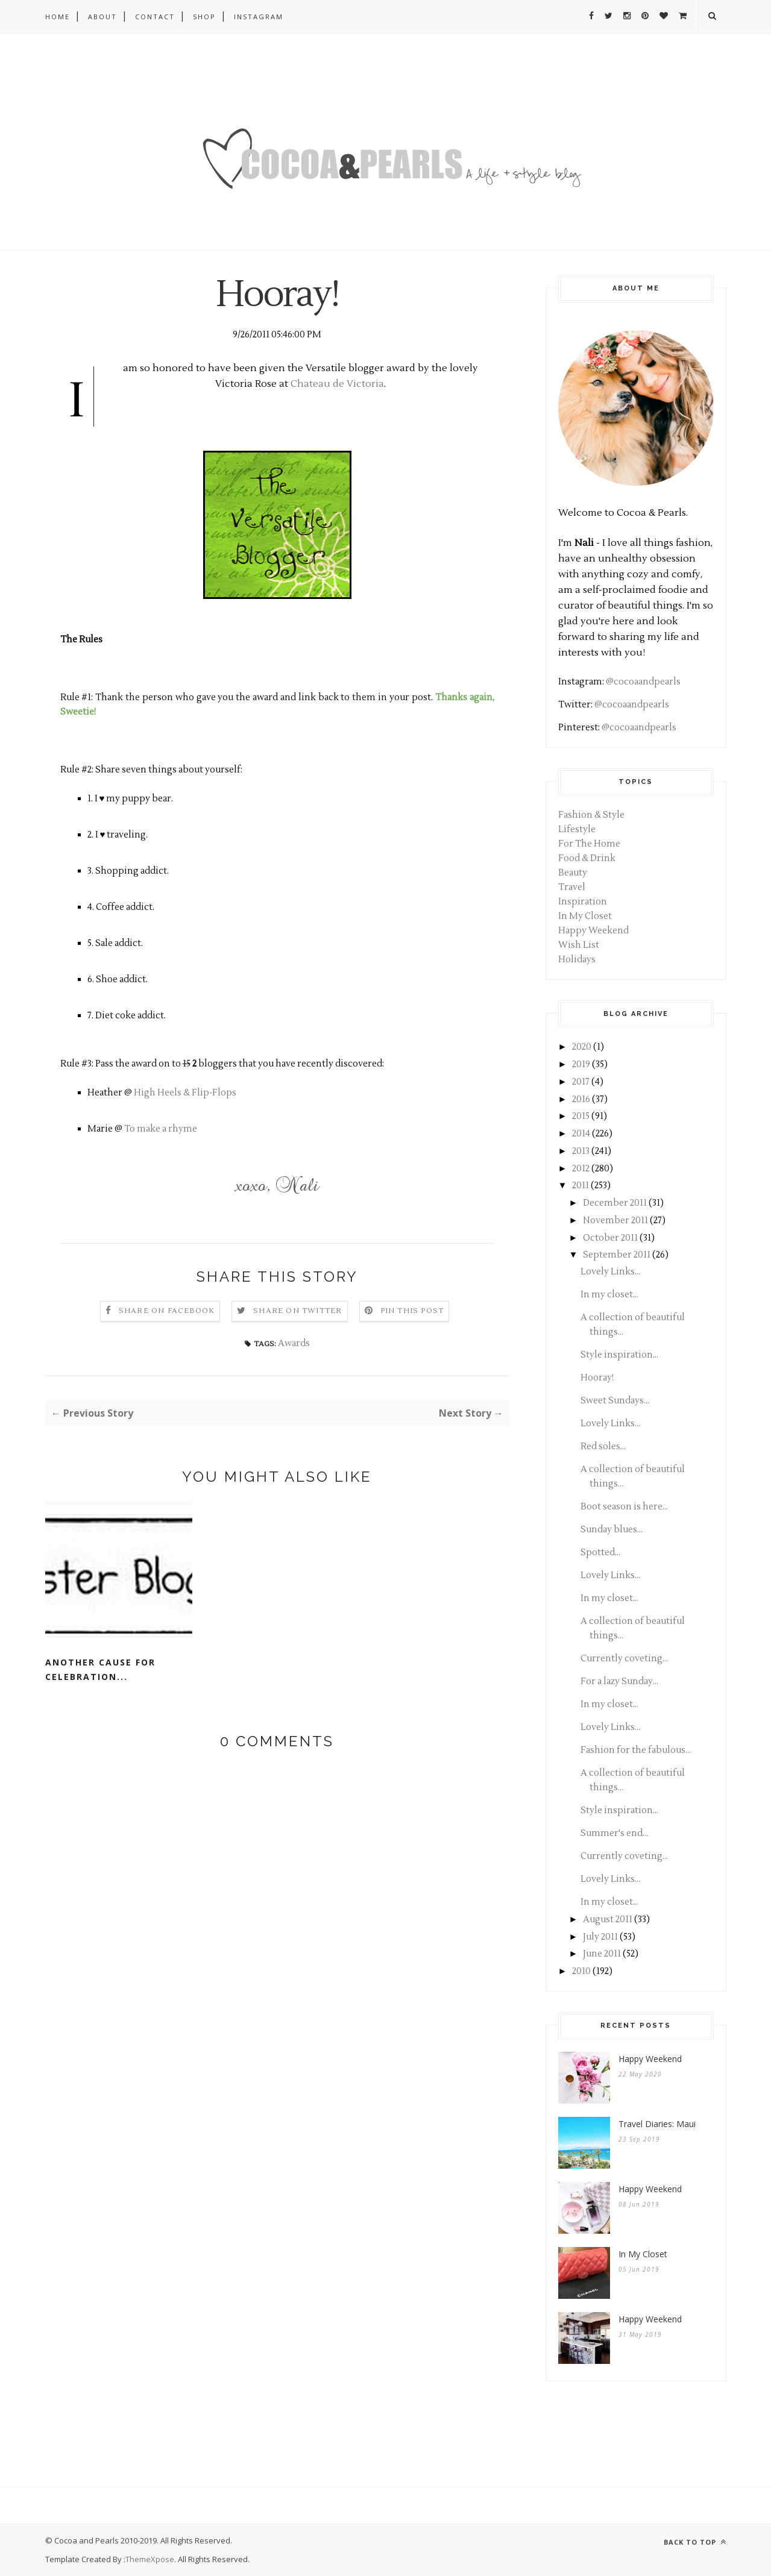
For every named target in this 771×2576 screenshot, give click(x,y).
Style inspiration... (619, 1355)
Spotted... (600, 1552)
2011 (580, 1185)
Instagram (258, 16)
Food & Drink (586, 858)
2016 (581, 1099)
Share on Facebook (167, 1310)
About (102, 16)
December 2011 (615, 1203)
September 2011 (616, 1255)
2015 (581, 1116)
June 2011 (602, 1954)
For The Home (589, 844)
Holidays (577, 959)
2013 (581, 1151)
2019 (581, 1064)
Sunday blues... (612, 1529)
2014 (581, 1133)
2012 (581, 1168)
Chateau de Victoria (337, 384)
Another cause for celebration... (100, 1669)
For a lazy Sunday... (619, 1681)
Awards (294, 1343)
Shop (204, 16)
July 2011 (600, 1937)
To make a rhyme (160, 1129)
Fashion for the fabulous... (636, 1750)
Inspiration (582, 901)
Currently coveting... (624, 1658)
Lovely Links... (610, 1271)
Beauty (572, 873)
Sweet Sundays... (615, 1400)
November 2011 (615, 1220)
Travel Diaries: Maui (657, 2123)
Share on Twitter (297, 1310)
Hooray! (597, 1378)
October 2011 (610, 1238)
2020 (581, 1047)
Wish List (578, 945)
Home (57, 16)
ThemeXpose (149, 2559)
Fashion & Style (591, 815)
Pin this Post (412, 1310)
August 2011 (607, 1919)
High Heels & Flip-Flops (185, 1092)
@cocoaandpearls (643, 682)
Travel (571, 887)
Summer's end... (614, 1833)
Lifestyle (577, 829)
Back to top (695, 2541)
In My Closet (585, 916)
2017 (581, 1082)
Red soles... (603, 1446)
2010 (581, 1971)
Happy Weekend (593, 930)
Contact (155, 16)
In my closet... (609, 1294)
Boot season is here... (624, 1506)
